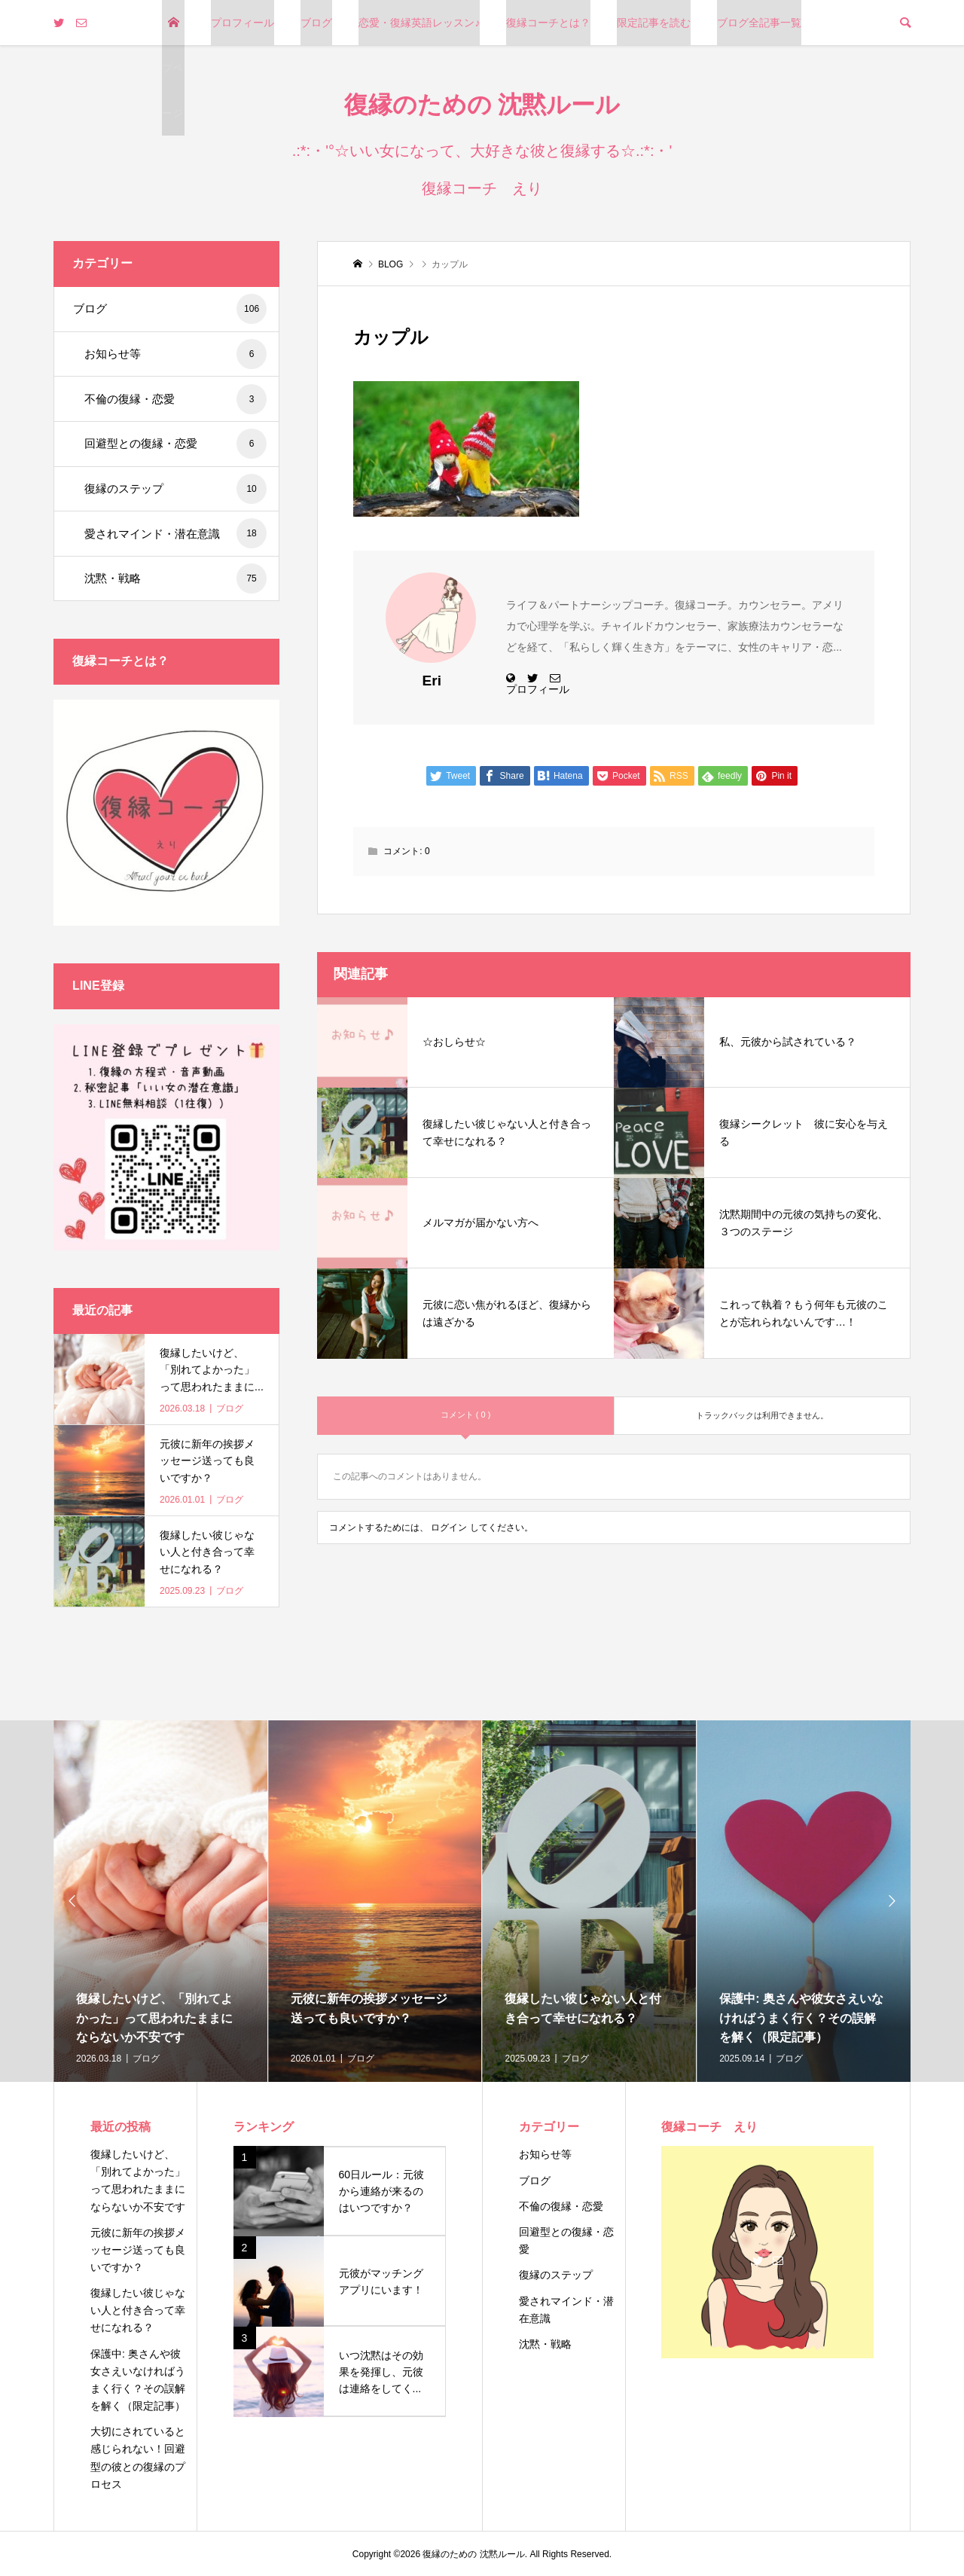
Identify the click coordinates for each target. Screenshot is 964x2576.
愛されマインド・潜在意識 (175, 533)
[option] (160, 1901)
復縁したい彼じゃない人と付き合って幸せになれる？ (137, 2310)
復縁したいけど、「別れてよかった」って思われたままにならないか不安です (137, 2180)
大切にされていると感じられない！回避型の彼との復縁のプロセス (137, 2457)
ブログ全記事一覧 (759, 23)
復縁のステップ (175, 489)
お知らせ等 (175, 354)
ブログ (316, 23)
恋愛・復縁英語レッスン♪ (419, 23)
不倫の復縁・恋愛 (175, 399)
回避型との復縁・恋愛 (175, 444)
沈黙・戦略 (175, 578)
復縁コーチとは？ (548, 23)
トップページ (172, 68)
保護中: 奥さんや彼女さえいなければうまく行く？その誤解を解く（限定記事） (137, 2380)
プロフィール (242, 23)
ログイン (449, 1527)
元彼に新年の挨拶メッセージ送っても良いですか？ (137, 2250)
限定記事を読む (654, 23)
